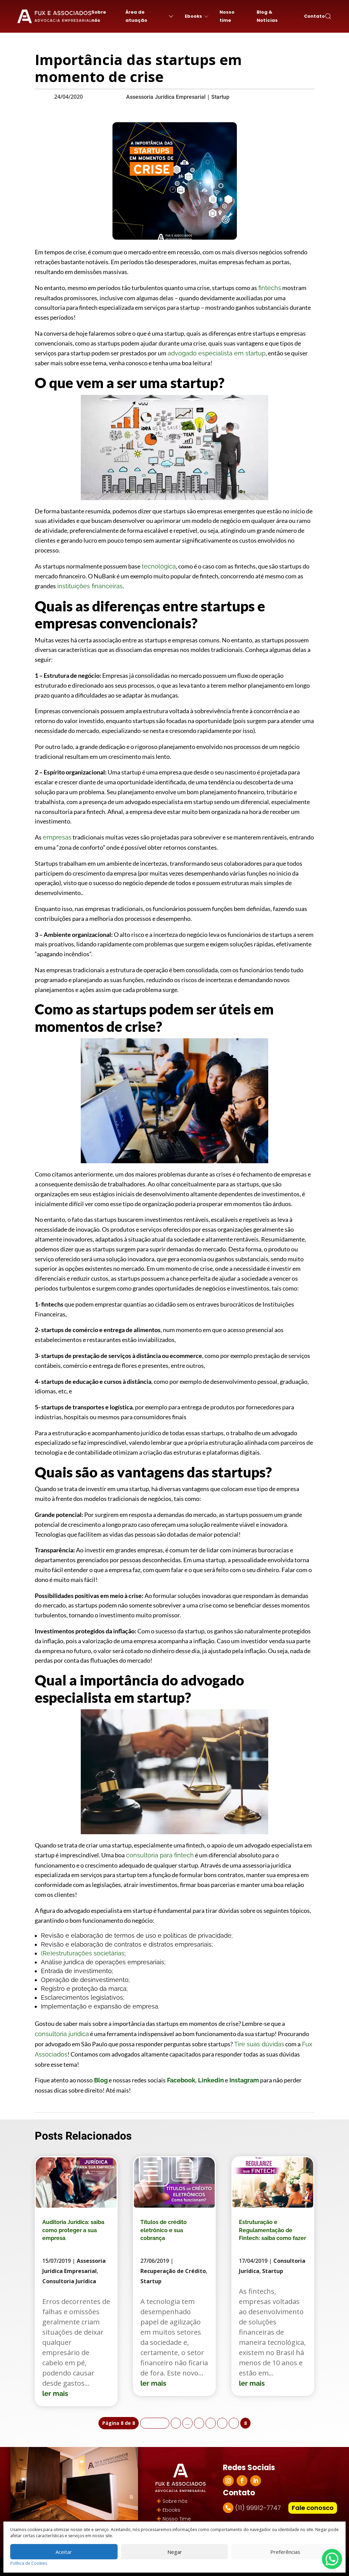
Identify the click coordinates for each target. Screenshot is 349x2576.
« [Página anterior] (176, 2423)
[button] (328, 16)
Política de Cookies (28, 2563)
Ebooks (171, 2510)
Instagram (243, 2080)
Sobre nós (98, 16)
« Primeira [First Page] (154, 2423)
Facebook (180, 2080)
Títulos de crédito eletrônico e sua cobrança (163, 2230)
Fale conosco (313, 2507)
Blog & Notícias (267, 16)
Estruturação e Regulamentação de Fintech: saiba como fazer (272, 2230)
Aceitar (64, 2551)
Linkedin (210, 2080)
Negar (174, 2551)
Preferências (285, 2551)
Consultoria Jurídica (69, 2281)
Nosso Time (177, 2518)
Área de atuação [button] (149, 16)
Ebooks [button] (197, 16)
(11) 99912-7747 (258, 2507)
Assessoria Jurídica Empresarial (166, 97)
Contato (314, 16)
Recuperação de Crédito (173, 2271)
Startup (220, 97)
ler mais (55, 2393)
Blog (100, 2080)
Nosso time (226, 16)
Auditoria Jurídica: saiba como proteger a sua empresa (73, 2230)
